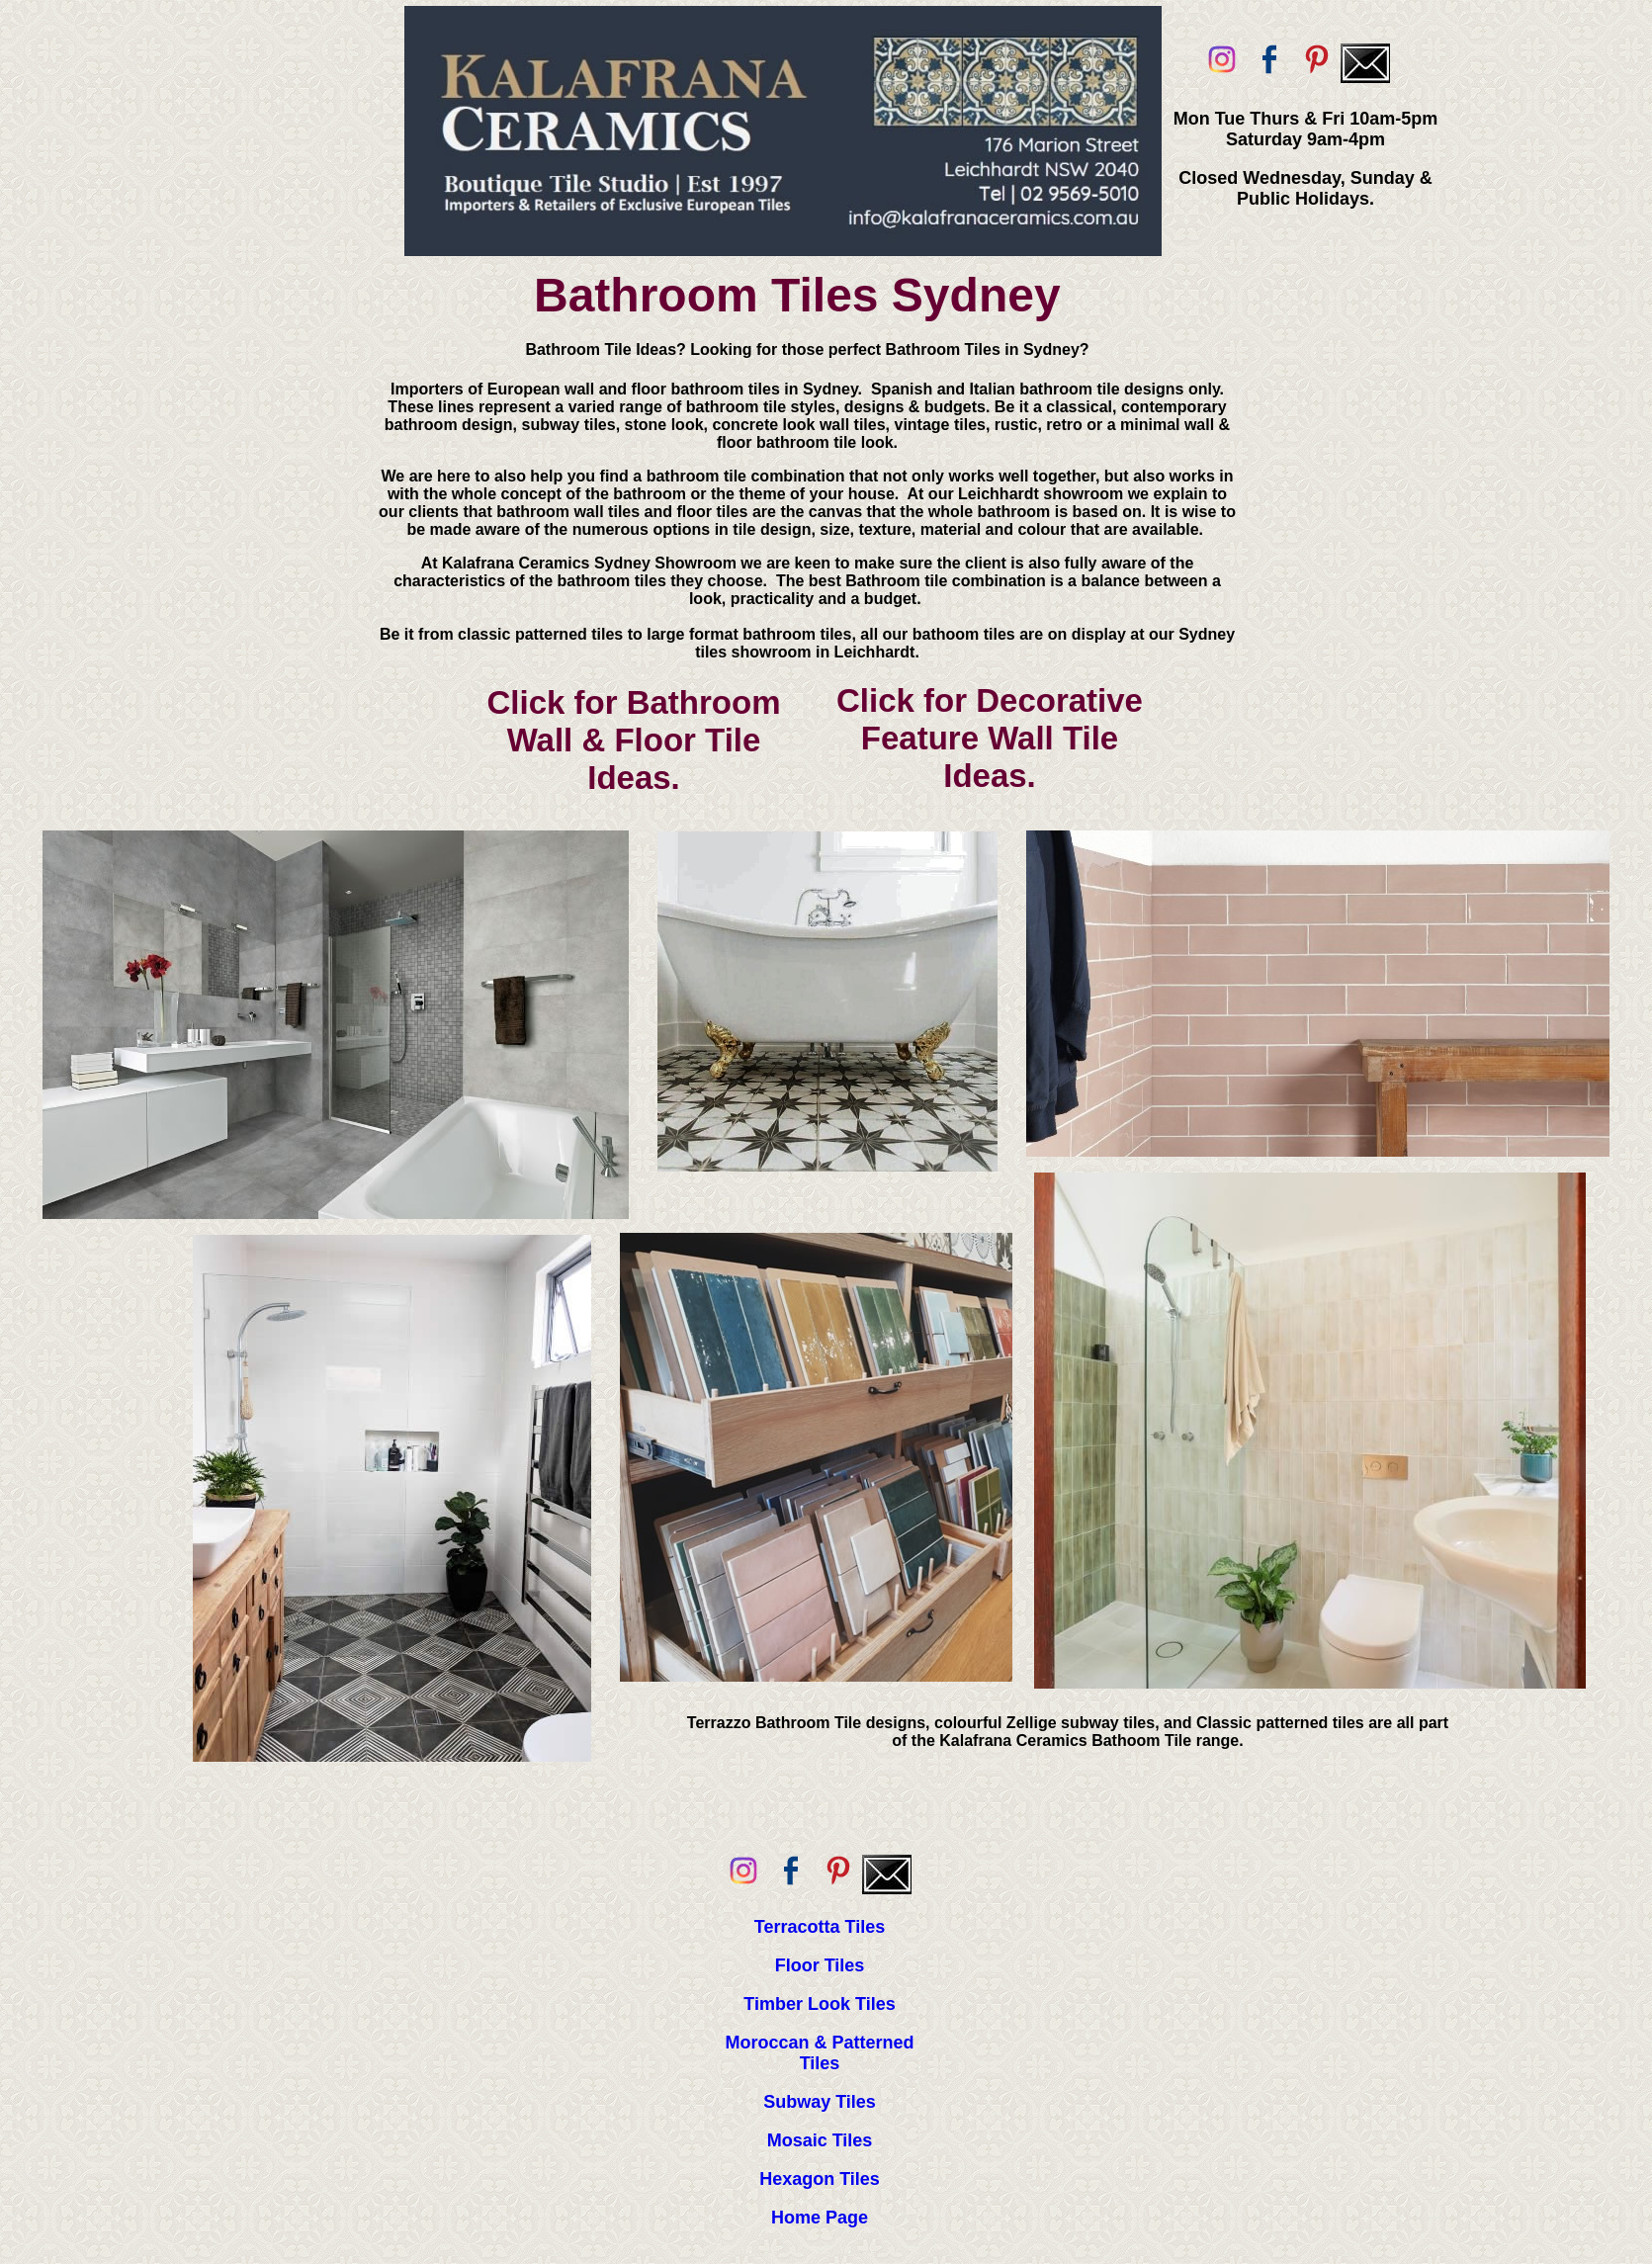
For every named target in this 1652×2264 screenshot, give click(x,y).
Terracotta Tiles (819, 1927)
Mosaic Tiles (820, 2140)
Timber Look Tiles (819, 2004)
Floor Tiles (820, 1965)
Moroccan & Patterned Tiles (819, 2053)
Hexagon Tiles (819, 2179)
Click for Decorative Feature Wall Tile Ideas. (989, 738)
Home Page (819, 2217)
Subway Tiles (819, 2102)
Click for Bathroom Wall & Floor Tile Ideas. (633, 740)
